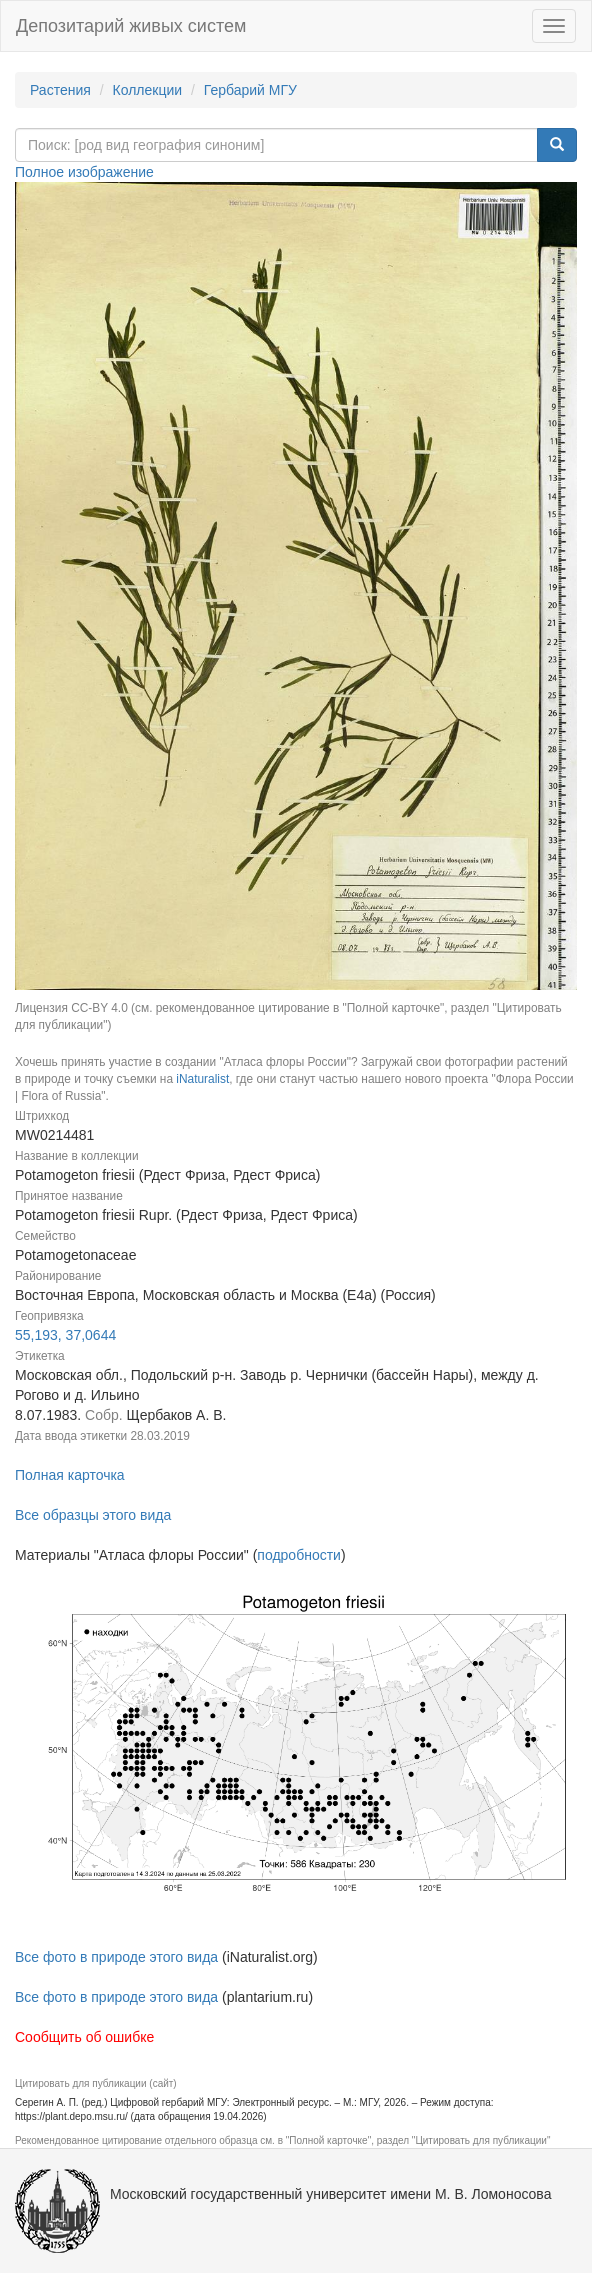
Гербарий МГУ (250, 90)
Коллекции (148, 90)
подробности (299, 1555)
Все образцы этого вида (93, 1515)
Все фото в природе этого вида (116, 1957)
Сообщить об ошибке (84, 2037)
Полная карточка (70, 1475)
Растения (60, 90)
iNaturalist (202, 1079)
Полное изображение (84, 172)
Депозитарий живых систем (131, 26)
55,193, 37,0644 (65, 1335)
